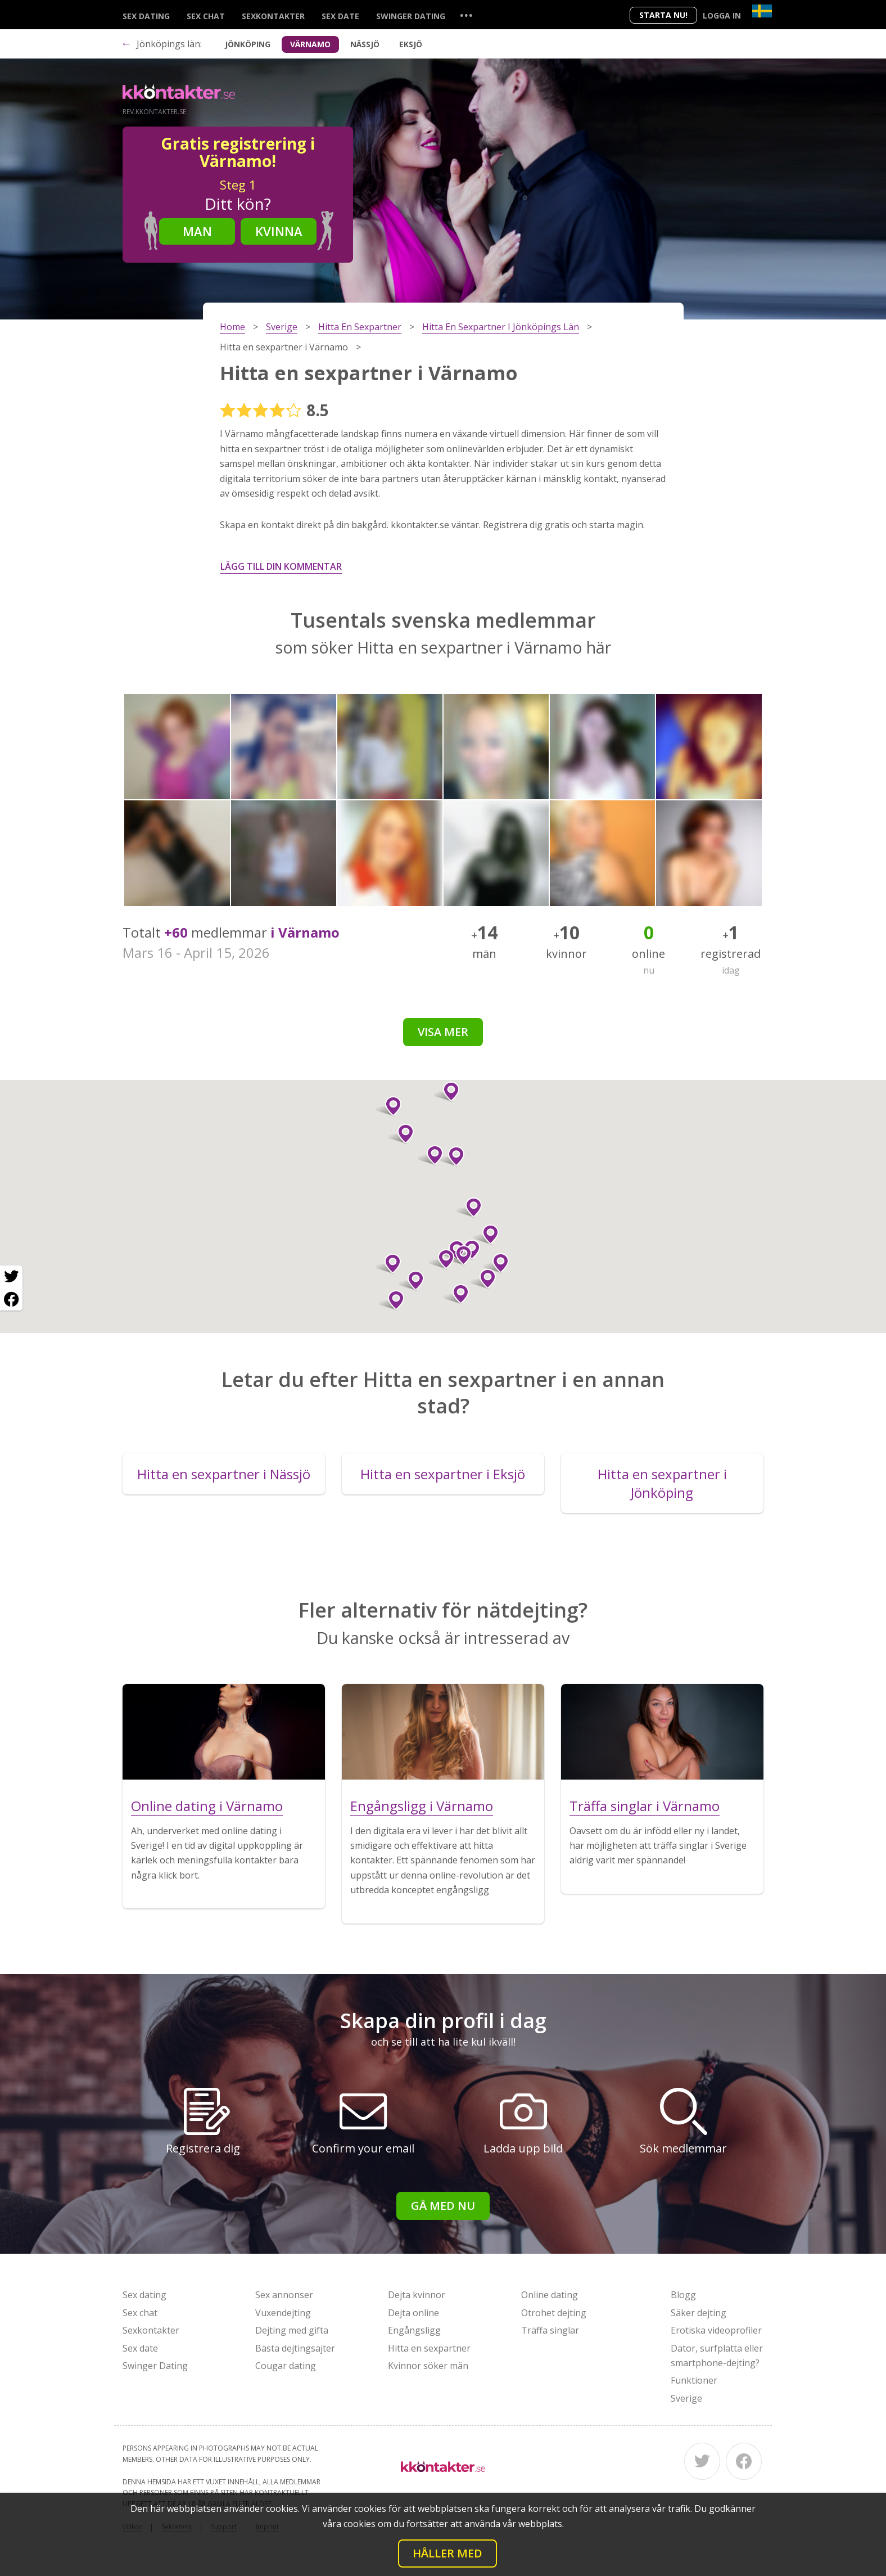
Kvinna (278, 231)
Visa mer (443, 1031)
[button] (451, 1156)
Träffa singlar (550, 2330)
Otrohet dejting (553, 2313)
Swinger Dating (410, 16)
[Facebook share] (11, 1299)
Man (197, 231)
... (466, 15)
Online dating (549, 2295)
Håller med (447, 2553)
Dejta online (413, 2313)
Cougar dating (285, 2365)
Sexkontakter (273, 16)
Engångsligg (414, 2330)
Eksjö (410, 44)
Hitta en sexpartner (429, 2348)
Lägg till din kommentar (281, 566)
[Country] (762, 10)
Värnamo (310, 44)
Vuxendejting (283, 2313)
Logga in (722, 15)
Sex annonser (284, 2295)
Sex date (340, 16)
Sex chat (206, 16)
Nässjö (364, 44)
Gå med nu (443, 2205)
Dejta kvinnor (416, 2295)
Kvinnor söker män (428, 2365)
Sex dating (146, 16)
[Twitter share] (11, 1277)
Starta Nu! (663, 15)
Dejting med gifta (291, 2330)
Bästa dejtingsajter (295, 2348)
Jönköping (247, 44)
